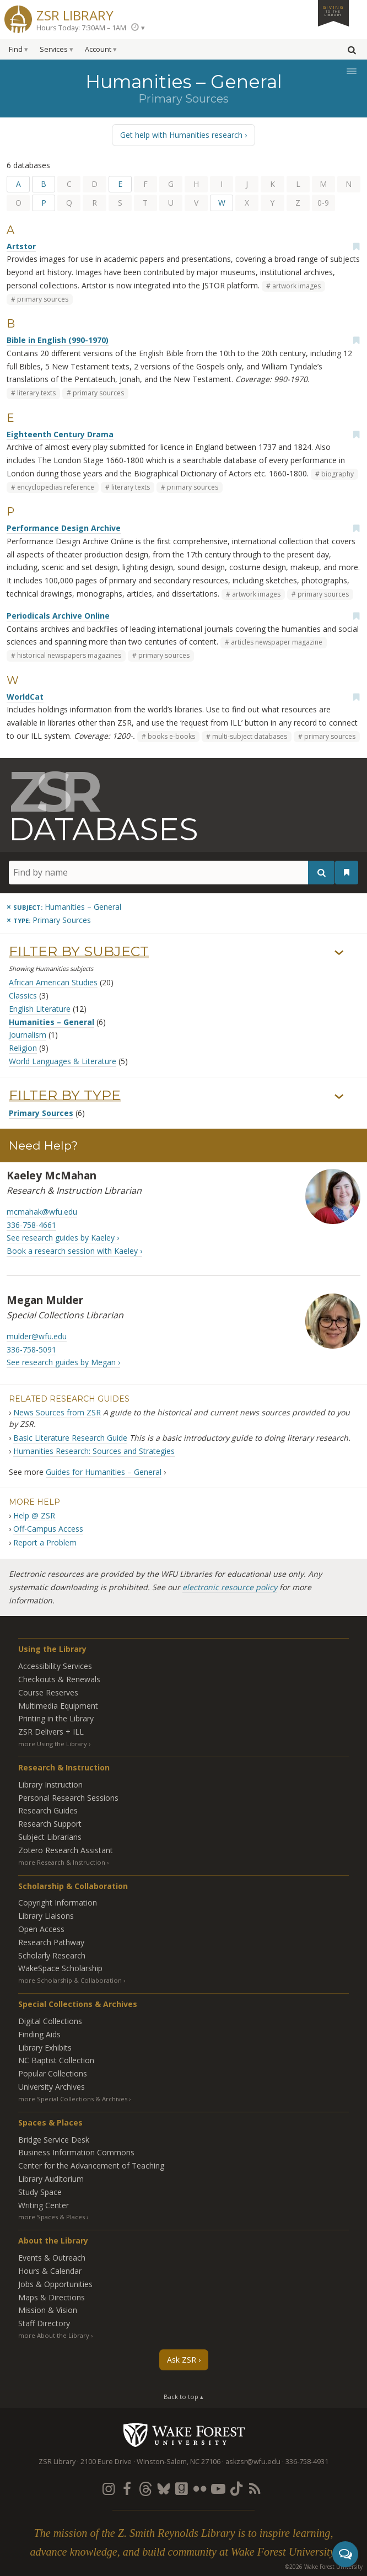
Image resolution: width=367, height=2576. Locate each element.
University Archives (51, 2086)
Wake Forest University (184, 2435)
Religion (23, 1048)
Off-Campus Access (48, 1528)
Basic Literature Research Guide (70, 1437)
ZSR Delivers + (51, 1731)
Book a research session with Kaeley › (74, 1251)
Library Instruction (50, 1784)
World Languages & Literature (62, 1061)
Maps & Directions (51, 2297)
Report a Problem (45, 1542)
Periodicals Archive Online (58, 615)
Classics (23, 995)
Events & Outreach (51, 2257)
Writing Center (43, 2205)
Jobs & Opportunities (55, 2284)
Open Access (41, 1929)
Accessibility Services (55, 1666)
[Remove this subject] (64, 906)
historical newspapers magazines (69, 655)
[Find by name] (171, 872)
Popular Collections (52, 2073)
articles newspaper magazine (276, 642)
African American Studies (53, 982)
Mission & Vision (47, 2310)
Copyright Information (57, 1902)
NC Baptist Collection (56, 2060)
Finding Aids (39, 2034)
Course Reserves (48, 1692)
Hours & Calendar (50, 2271)
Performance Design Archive (64, 528)
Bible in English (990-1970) (58, 340)
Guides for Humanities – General (103, 1472)
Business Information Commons (76, 2152)
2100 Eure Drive (106, 2461)
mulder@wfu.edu (37, 1336)
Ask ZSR (181, 2359)
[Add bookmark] (356, 246)
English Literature (40, 1008)
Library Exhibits (45, 2047)
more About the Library (53, 2335)
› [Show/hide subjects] (339, 953)
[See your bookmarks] (346, 872)
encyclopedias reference (55, 487)
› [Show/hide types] (339, 1096)
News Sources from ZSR (57, 1412)
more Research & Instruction (61, 1862)
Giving (333, 10)
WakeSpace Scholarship (60, 1968)
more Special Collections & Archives (72, 2099)
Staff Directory (44, 2323)
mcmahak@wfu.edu (42, 1211)
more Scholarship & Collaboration (70, 1980)
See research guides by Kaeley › (63, 1237)
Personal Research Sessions (68, 1798)
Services (54, 49)
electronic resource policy (229, 1587)
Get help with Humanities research (181, 135)
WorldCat (25, 696)
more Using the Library (52, 1744)
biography (337, 474)
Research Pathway (51, 1942)
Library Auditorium (51, 2179)
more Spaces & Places (51, 2217)
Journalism (27, 1034)
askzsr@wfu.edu (252, 2461)
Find (16, 49)
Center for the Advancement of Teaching (91, 2165)
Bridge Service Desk (53, 2139)
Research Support (50, 1823)
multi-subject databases (249, 736)
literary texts (36, 393)
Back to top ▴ (183, 2396)
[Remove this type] (49, 920)
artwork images (296, 286)
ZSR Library (75, 14)
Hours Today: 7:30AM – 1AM (81, 28)
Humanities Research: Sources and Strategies (94, 1451)
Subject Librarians (50, 1837)
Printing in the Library (56, 1718)
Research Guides (48, 1810)
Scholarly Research (51, 1955)
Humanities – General (51, 1022)
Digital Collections (50, 2021)
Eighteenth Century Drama (60, 434)
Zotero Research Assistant (65, 1850)
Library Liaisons (46, 1915)
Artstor (21, 246)
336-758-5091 (31, 1349)
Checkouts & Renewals (59, 1679)
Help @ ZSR (34, 1515)
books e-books (171, 736)
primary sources (42, 299)
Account (98, 49)
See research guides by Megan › (63, 1362)
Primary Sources (41, 1113)
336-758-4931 (306, 2461)
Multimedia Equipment (58, 1705)
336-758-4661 (31, 1225)
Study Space (40, 2192)
